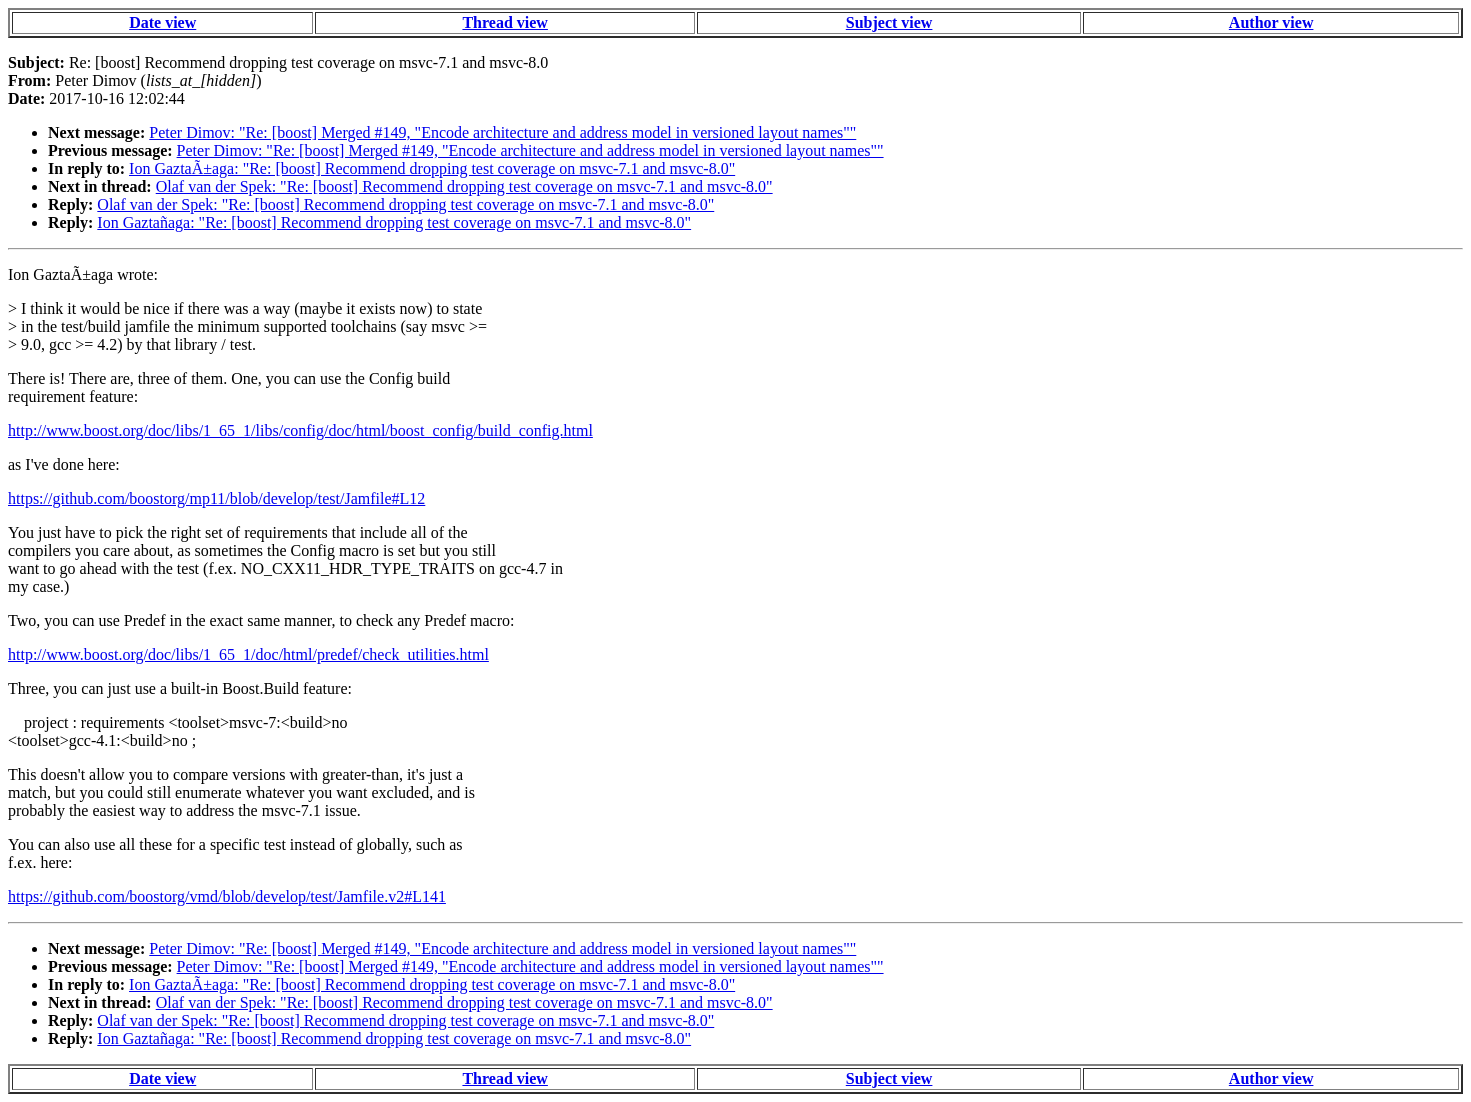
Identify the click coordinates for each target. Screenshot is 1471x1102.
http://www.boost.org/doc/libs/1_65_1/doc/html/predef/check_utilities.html (248, 654)
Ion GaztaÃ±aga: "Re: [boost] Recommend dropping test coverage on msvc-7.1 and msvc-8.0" (432, 168)
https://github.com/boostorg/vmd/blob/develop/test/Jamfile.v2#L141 (227, 896)
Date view (162, 22)
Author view (1271, 22)
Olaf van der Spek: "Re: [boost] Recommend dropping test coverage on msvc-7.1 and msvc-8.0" (464, 186)
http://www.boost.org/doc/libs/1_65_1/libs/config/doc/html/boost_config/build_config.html (300, 430)
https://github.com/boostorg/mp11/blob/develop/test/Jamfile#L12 (216, 498)
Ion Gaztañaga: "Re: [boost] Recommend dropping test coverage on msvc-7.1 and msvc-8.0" (394, 222)
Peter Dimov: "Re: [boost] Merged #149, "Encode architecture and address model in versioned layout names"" (502, 132)
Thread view (504, 22)
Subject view (889, 22)
